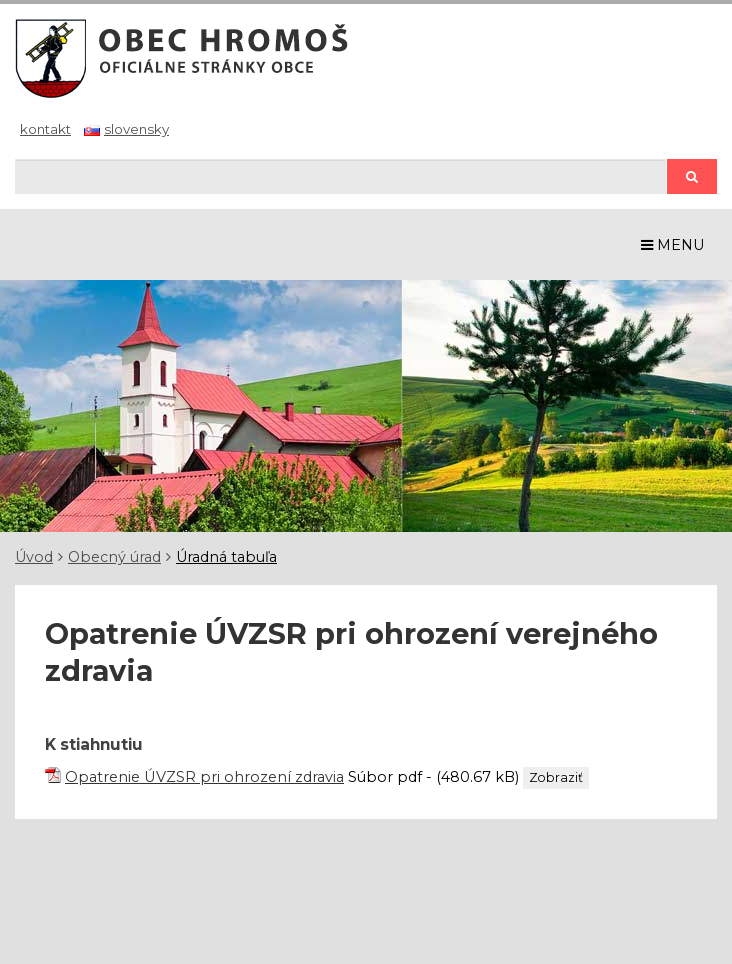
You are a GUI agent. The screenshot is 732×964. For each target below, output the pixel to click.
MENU (673, 245)
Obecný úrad (114, 557)
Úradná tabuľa (226, 557)
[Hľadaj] (340, 176)
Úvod (34, 557)
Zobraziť (556, 777)
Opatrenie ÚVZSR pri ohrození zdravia (204, 777)
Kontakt (45, 129)
